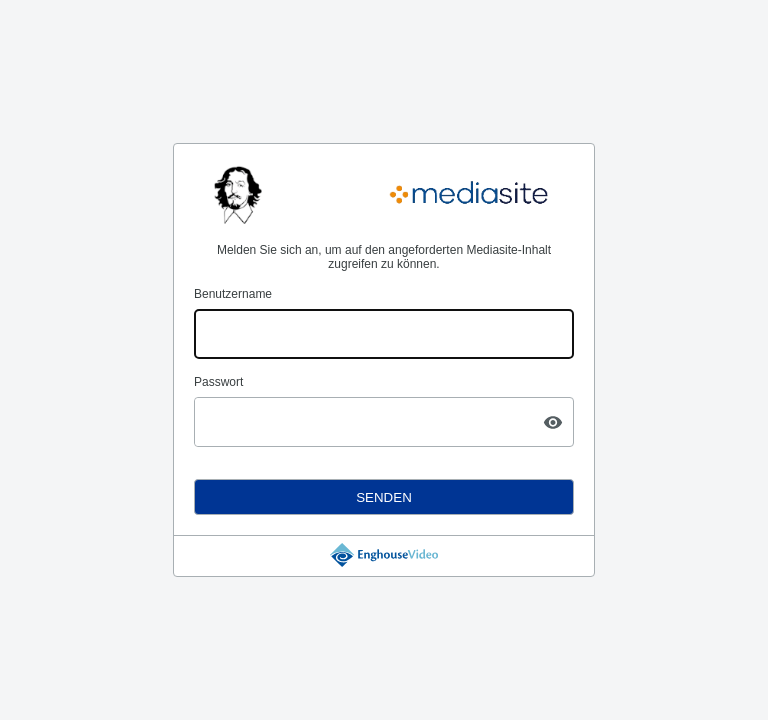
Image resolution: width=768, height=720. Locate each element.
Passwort (218, 382)
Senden (384, 497)
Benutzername (233, 294)
